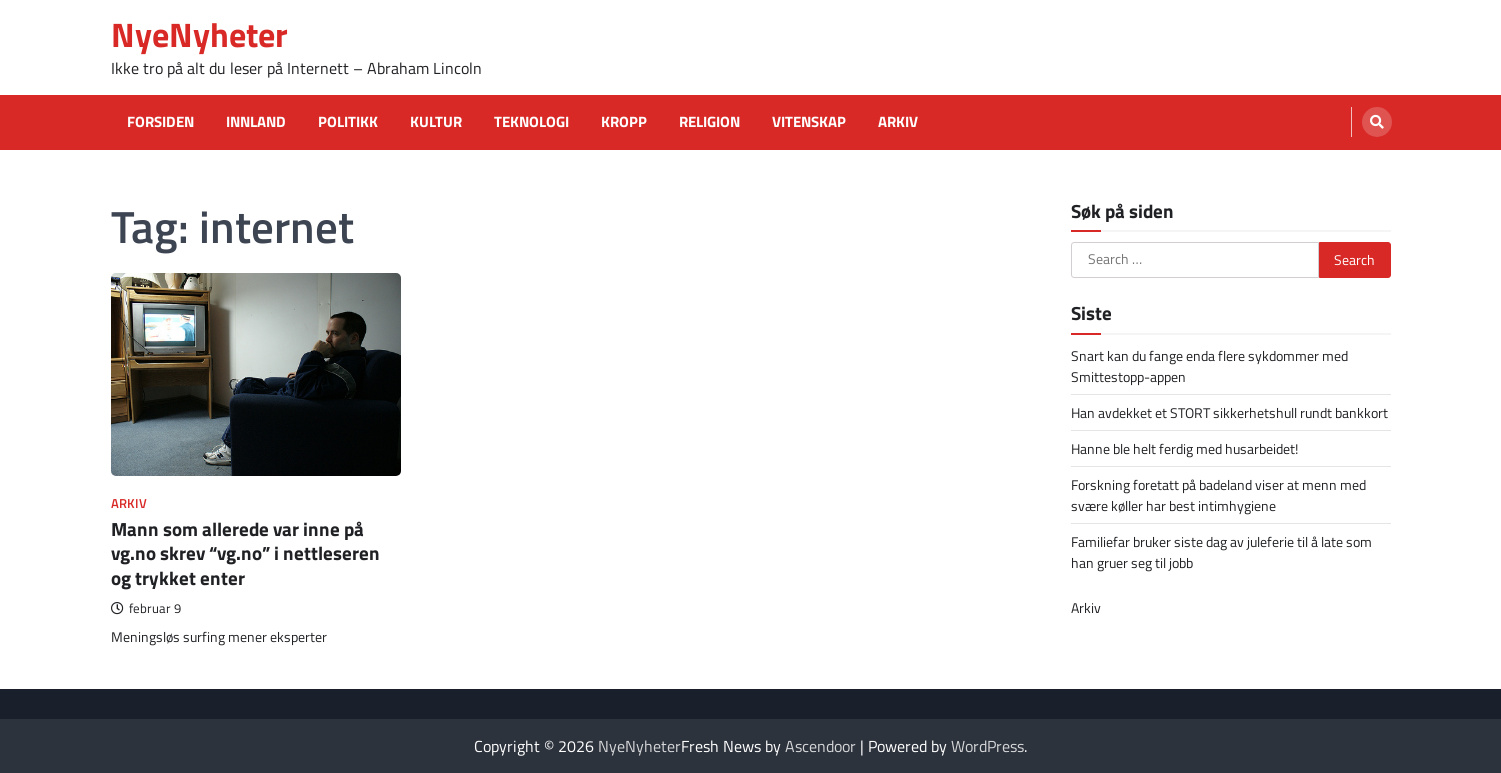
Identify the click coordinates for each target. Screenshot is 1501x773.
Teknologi (531, 122)
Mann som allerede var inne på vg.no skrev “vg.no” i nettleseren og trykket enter (245, 553)
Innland (256, 122)
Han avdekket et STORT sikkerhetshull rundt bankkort (1229, 412)
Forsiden (160, 122)
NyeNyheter (199, 34)
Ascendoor (820, 746)
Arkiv (898, 122)
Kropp (624, 122)
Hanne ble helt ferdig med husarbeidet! (1184, 448)
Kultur (436, 122)
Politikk (348, 122)
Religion (709, 122)
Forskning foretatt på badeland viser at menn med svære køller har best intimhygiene (1218, 495)
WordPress (987, 746)
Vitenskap (809, 122)
